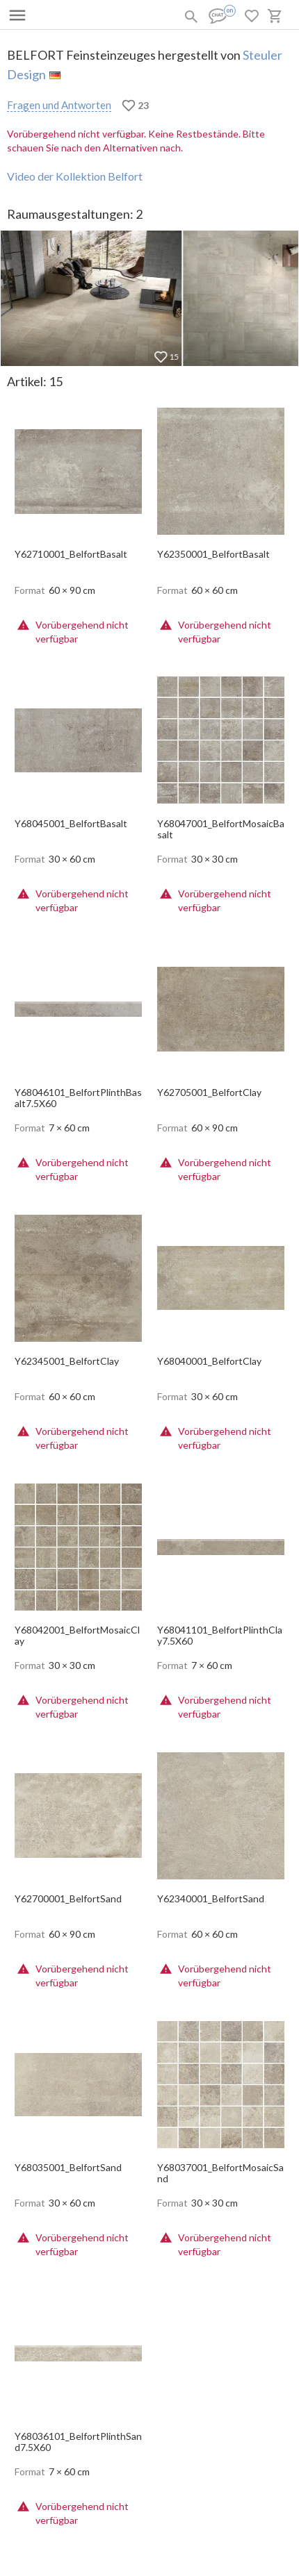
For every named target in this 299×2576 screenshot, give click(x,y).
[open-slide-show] (78, 467)
